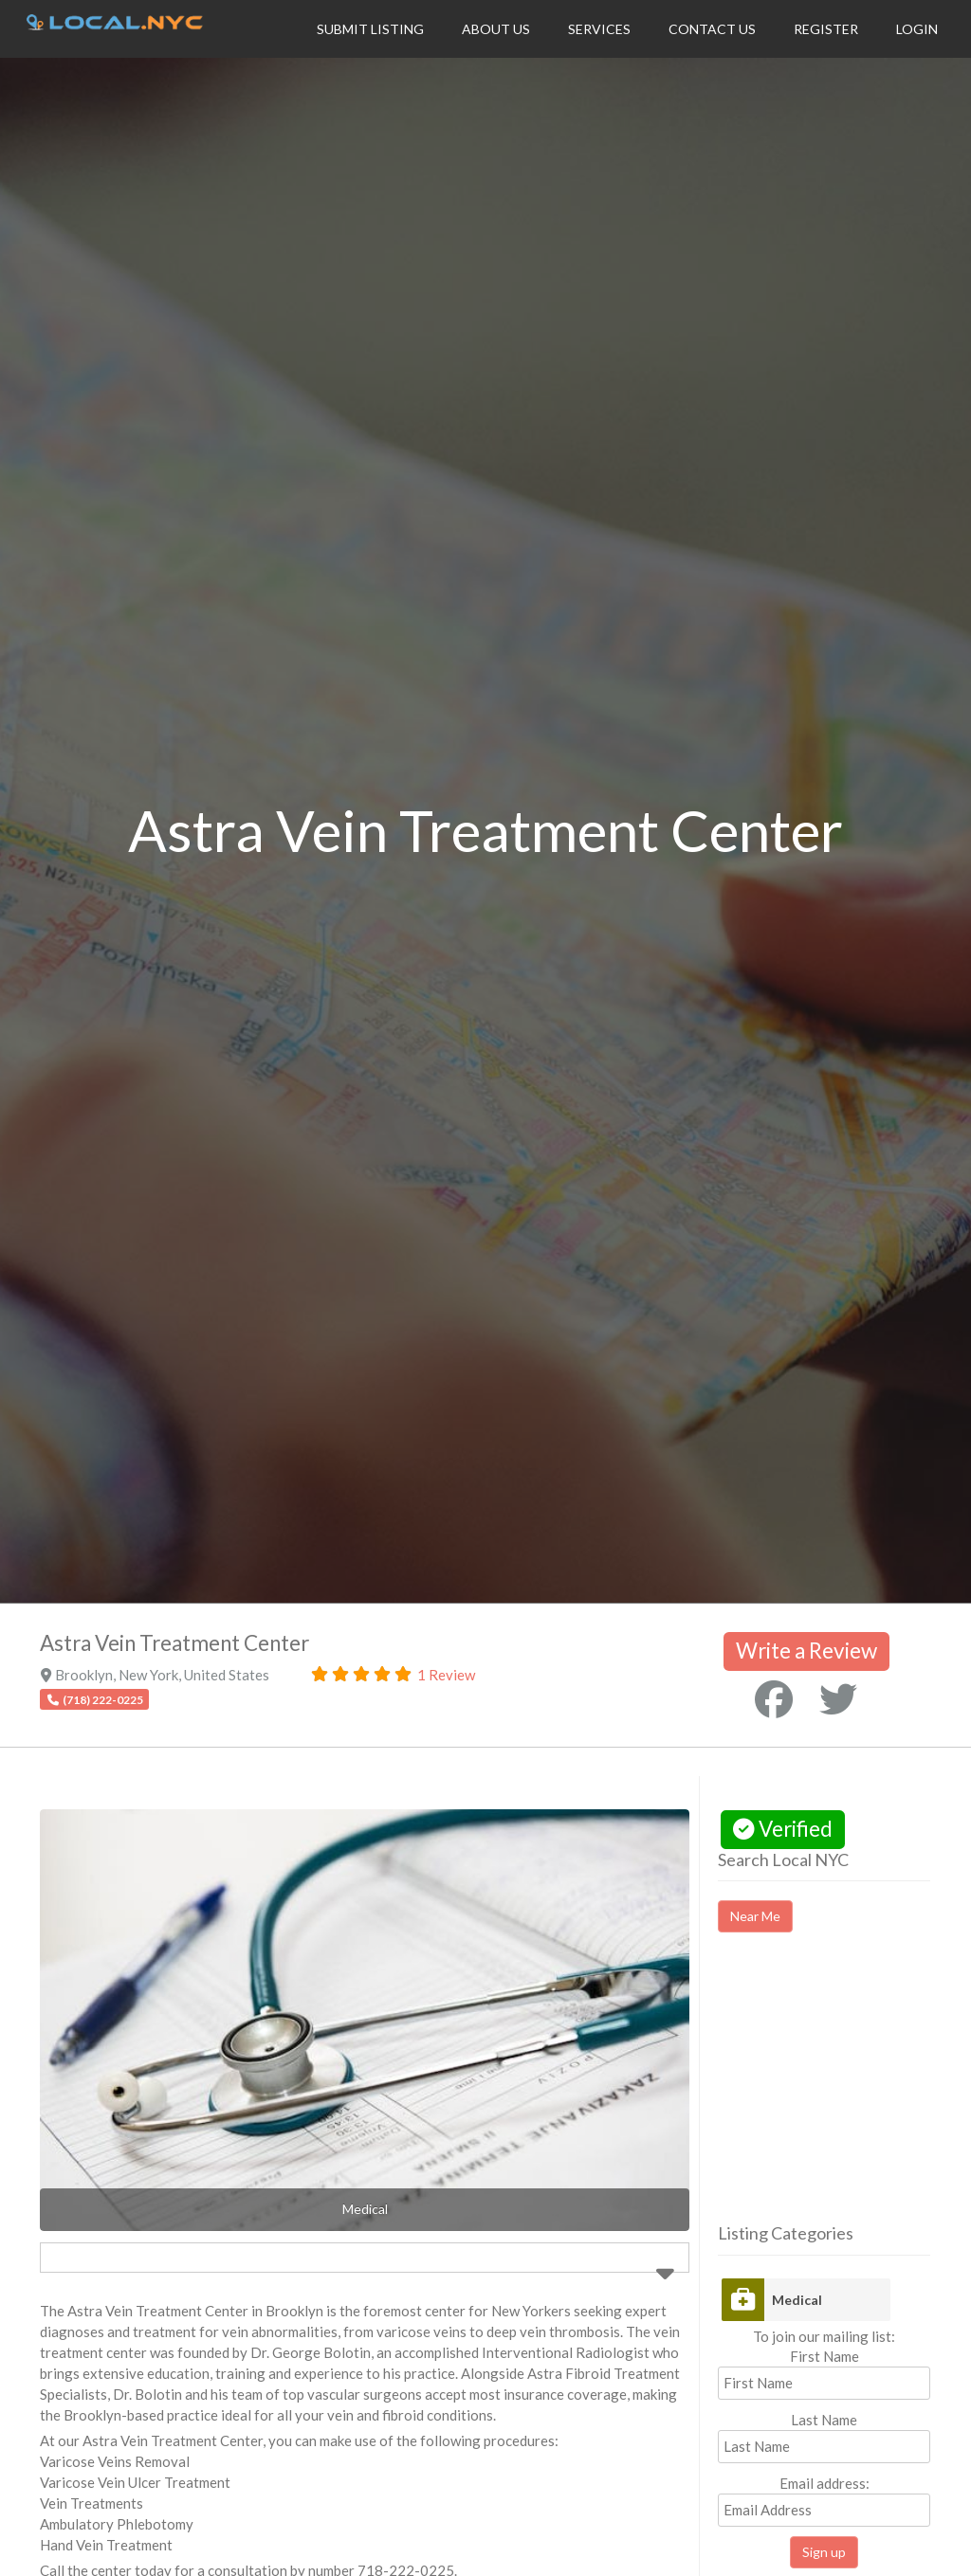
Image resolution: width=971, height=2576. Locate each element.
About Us (496, 29)
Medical (797, 2300)
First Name (824, 2356)
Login (917, 29)
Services (599, 29)
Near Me (755, 1916)
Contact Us (712, 29)
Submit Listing (370, 29)
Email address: (824, 2501)
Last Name (824, 2419)
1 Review (446, 1674)
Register (826, 29)
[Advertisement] (844, 2094)
